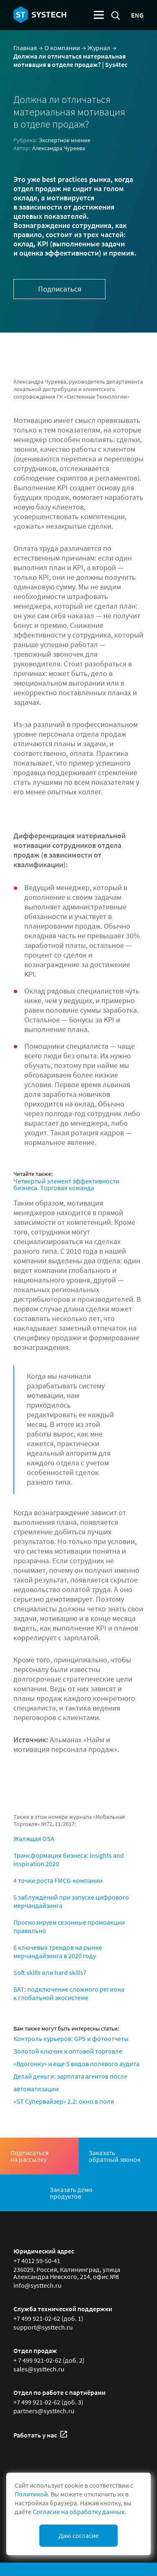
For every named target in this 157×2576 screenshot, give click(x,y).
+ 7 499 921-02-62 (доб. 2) (49, 2360)
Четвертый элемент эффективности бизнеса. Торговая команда (66, 1184)
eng (137, 15)
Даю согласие (79, 2535)
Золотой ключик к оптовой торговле (67, 2051)
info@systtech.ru (37, 2285)
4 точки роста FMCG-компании (58, 1880)
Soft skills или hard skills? (49, 1972)
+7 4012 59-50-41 (37, 2260)
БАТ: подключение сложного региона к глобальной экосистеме (68, 1993)
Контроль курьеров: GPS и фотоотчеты (71, 2038)
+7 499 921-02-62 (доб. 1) (48, 2318)
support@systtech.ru (43, 2327)
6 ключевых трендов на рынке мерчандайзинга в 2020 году (57, 1951)
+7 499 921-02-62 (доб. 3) (48, 2402)
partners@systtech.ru (44, 2411)
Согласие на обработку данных (78, 2511)
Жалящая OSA (33, 1838)
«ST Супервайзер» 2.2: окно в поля (63, 2101)
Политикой (31, 2494)
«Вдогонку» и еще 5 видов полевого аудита (76, 2063)
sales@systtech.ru (38, 2369)
